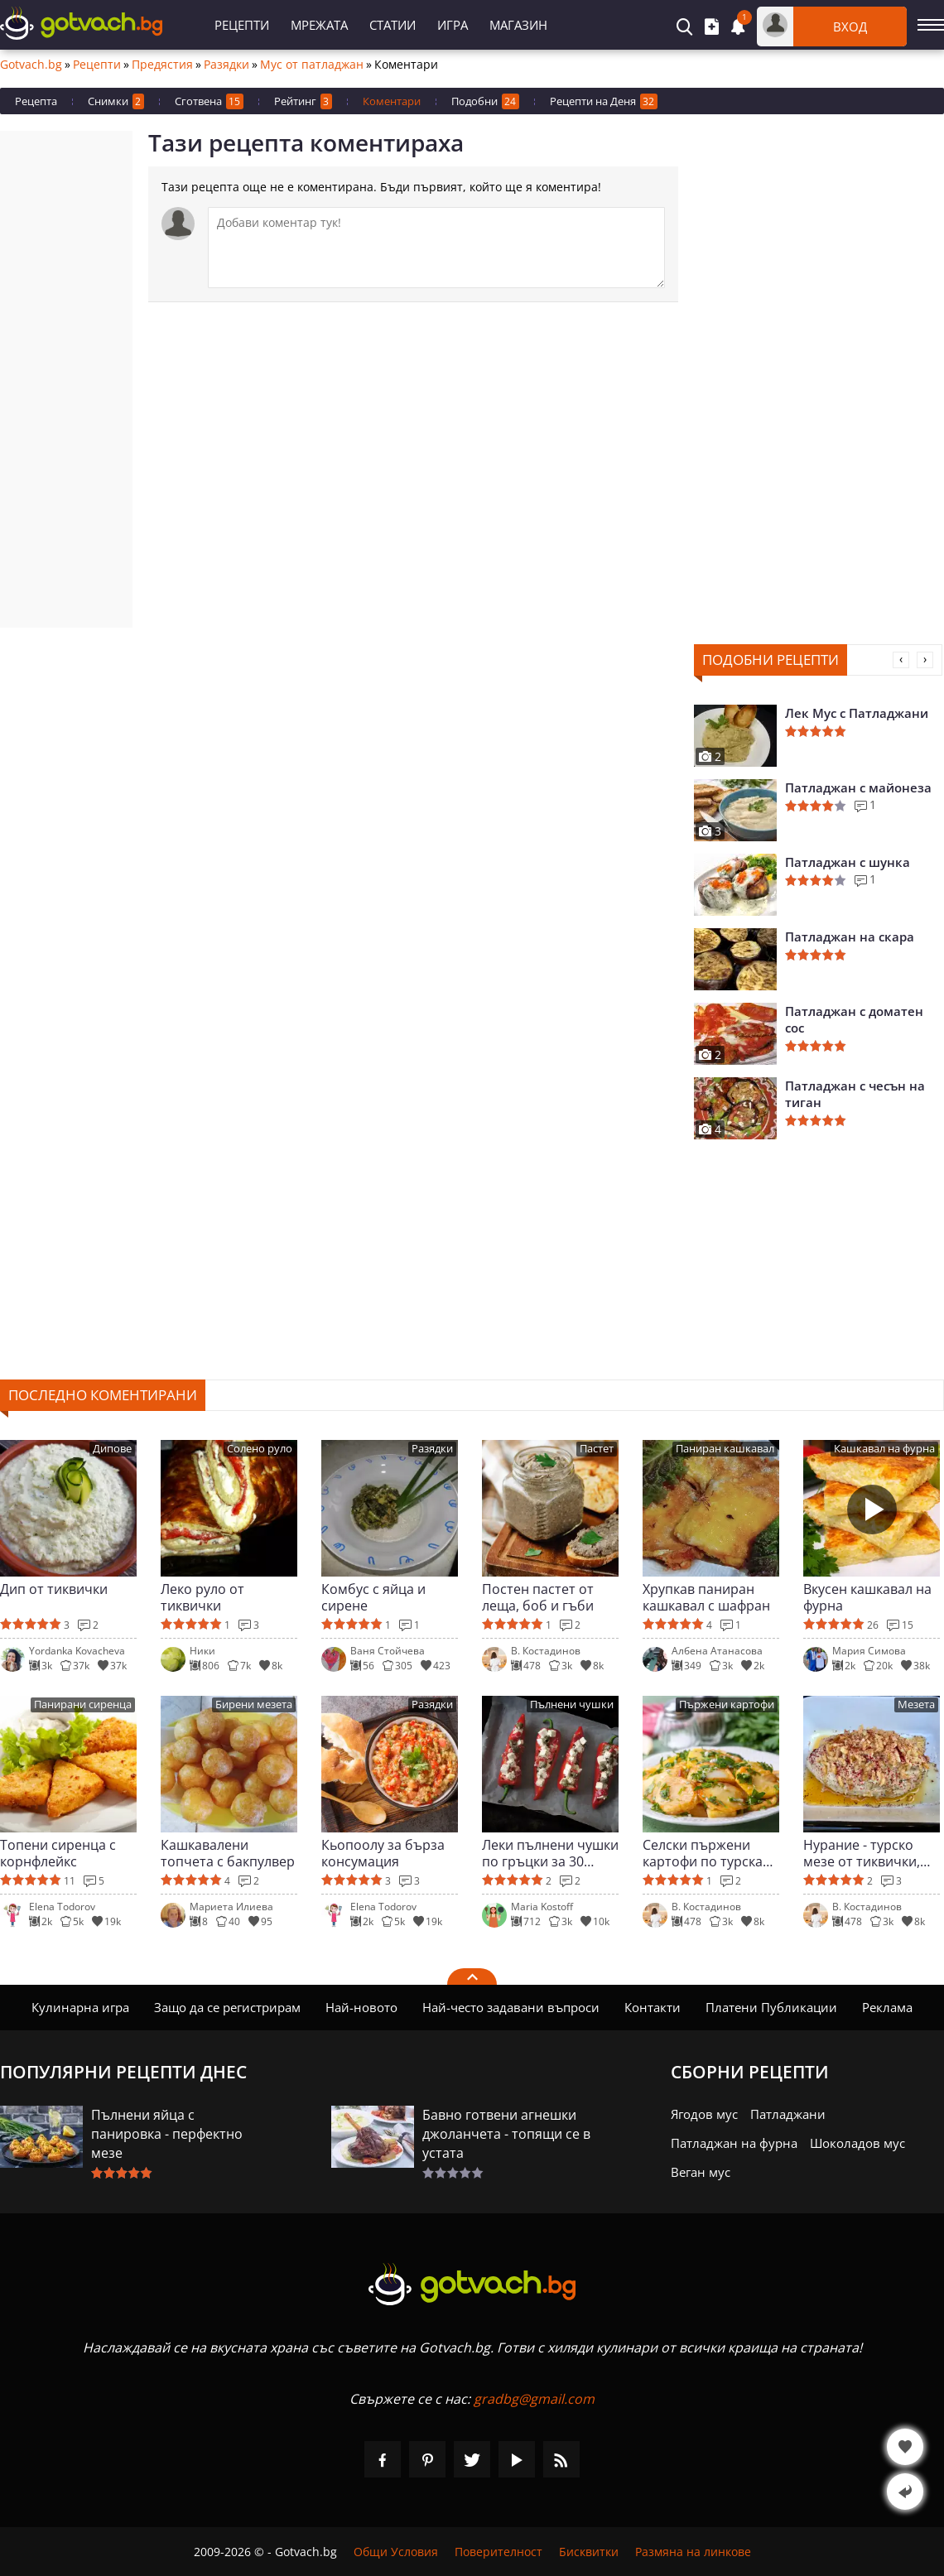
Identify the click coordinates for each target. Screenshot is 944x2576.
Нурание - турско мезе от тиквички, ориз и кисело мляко (870, 1853)
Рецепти (241, 25)
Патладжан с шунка (847, 862)
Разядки (226, 64)
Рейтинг (303, 101)
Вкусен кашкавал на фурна (867, 1597)
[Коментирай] (436, 247)
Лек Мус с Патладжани (856, 713)
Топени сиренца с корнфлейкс (58, 1853)
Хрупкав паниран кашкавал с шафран (706, 1597)
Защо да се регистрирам (227, 2007)
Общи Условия (396, 2551)
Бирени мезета (253, 1704)
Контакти (652, 2007)
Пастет (597, 1449)
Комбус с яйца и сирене (373, 1597)
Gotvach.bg (31, 64)
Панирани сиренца (83, 1704)
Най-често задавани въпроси (511, 2007)
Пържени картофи (726, 1704)
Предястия (162, 64)
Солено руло (259, 1449)
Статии (392, 25)
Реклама (887, 2007)
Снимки (116, 101)
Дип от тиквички (54, 1589)
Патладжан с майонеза (858, 787)
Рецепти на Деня (603, 101)
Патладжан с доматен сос (854, 1019)
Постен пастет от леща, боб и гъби (538, 1597)
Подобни (485, 101)
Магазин (518, 25)
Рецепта (36, 101)
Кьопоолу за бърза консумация (383, 1853)
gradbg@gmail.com (534, 2399)
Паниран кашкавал (725, 1449)
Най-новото (361, 2007)
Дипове (112, 1449)
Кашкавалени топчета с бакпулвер (228, 1853)
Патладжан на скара (849, 936)
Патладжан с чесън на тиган (855, 1093)
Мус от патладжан (312, 64)
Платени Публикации (771, 2007)
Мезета (916, 1704)
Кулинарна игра (80, 2007)
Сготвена (209, 101)
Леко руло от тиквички (202, 1597)
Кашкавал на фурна (884, 1449)
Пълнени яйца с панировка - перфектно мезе (167, 2134)
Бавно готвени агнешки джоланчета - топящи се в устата (506, 2134)
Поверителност (498, 2551)
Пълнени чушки (572, 1704)
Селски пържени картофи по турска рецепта (703, 1853)
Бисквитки (589, 2551)
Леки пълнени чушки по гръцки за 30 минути (550, 1853)
